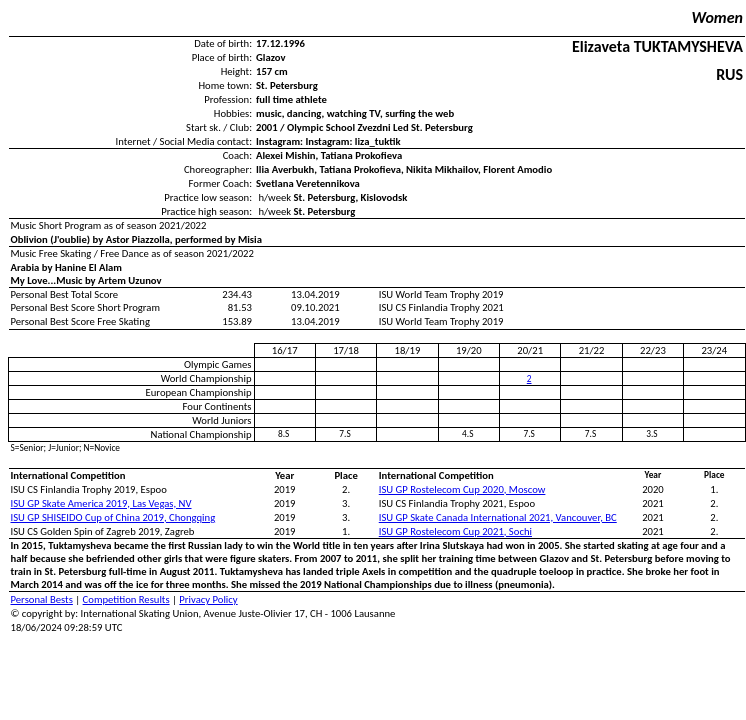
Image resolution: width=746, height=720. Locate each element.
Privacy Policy (208, 599)
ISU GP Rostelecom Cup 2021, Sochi (455, 531)
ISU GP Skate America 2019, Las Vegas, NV (101, 503)
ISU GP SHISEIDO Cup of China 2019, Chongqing (113, 517)
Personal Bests (42, 599)
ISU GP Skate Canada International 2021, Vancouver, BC (498, 517)
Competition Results (126, 599)
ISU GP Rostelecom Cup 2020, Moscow (462, 489)
